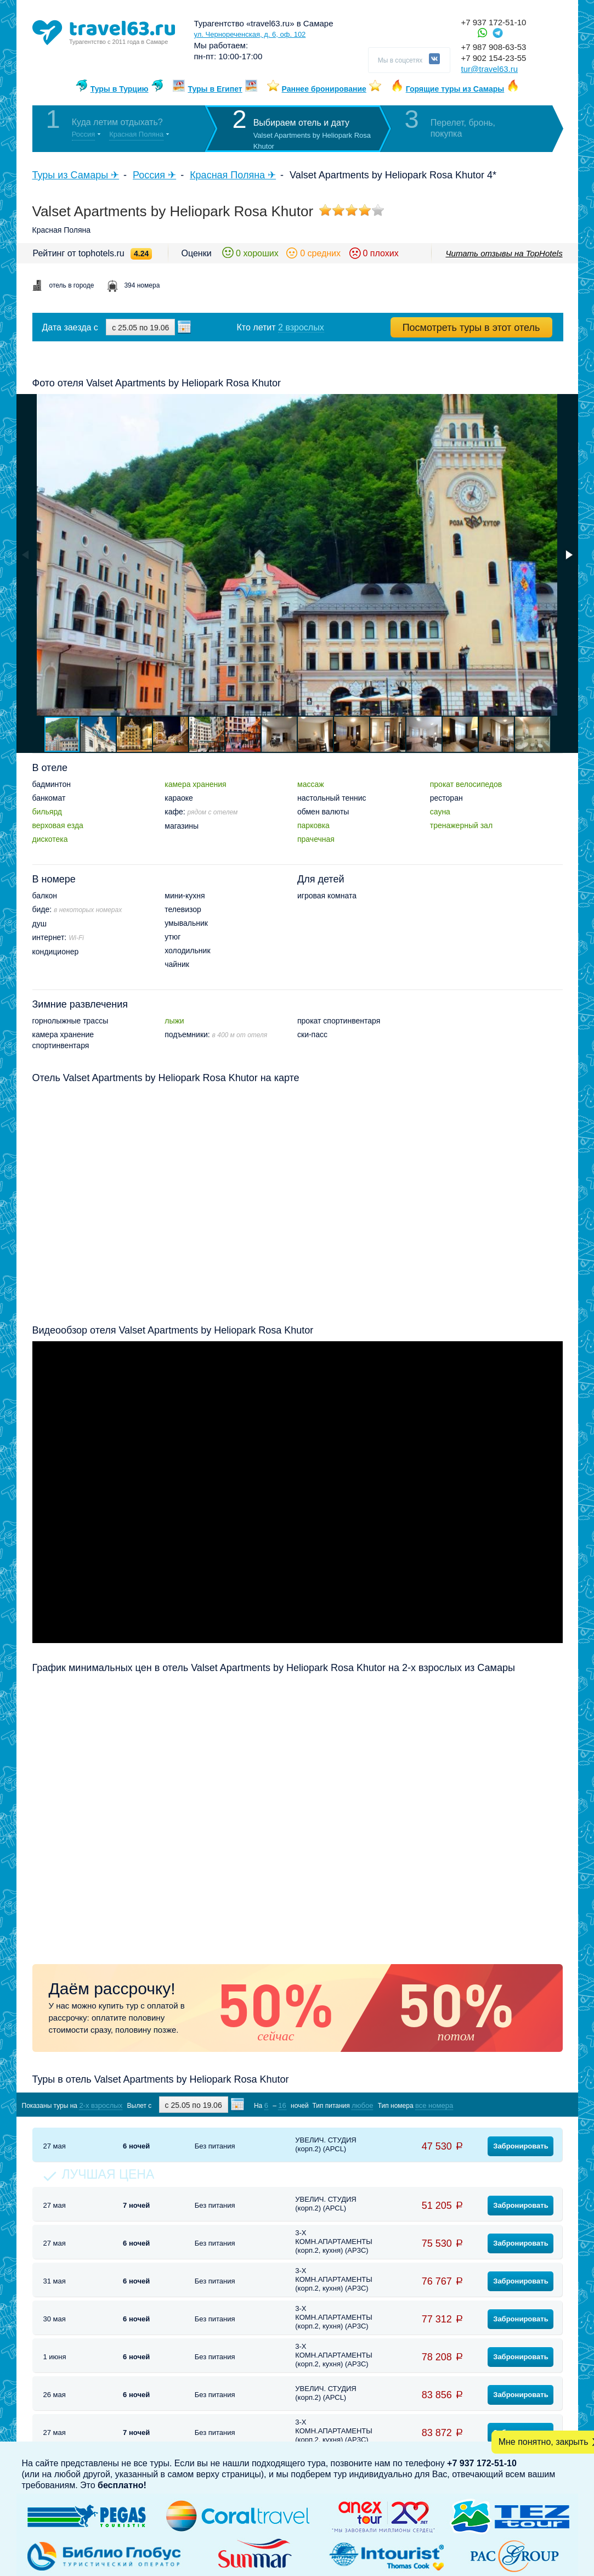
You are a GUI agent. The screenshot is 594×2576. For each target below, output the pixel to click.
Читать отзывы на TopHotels (504, 253)
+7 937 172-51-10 (494, 22)
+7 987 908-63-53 (494, 47)
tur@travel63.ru (489, 69)
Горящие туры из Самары (455, 89)
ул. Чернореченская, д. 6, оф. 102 (250, 34)
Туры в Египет (215, 89)
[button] (568, 555)
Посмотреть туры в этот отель (471, 327)
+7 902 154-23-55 (494, 58)
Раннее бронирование (324, 89)
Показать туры (504, 2105)
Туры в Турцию (119, 89)
